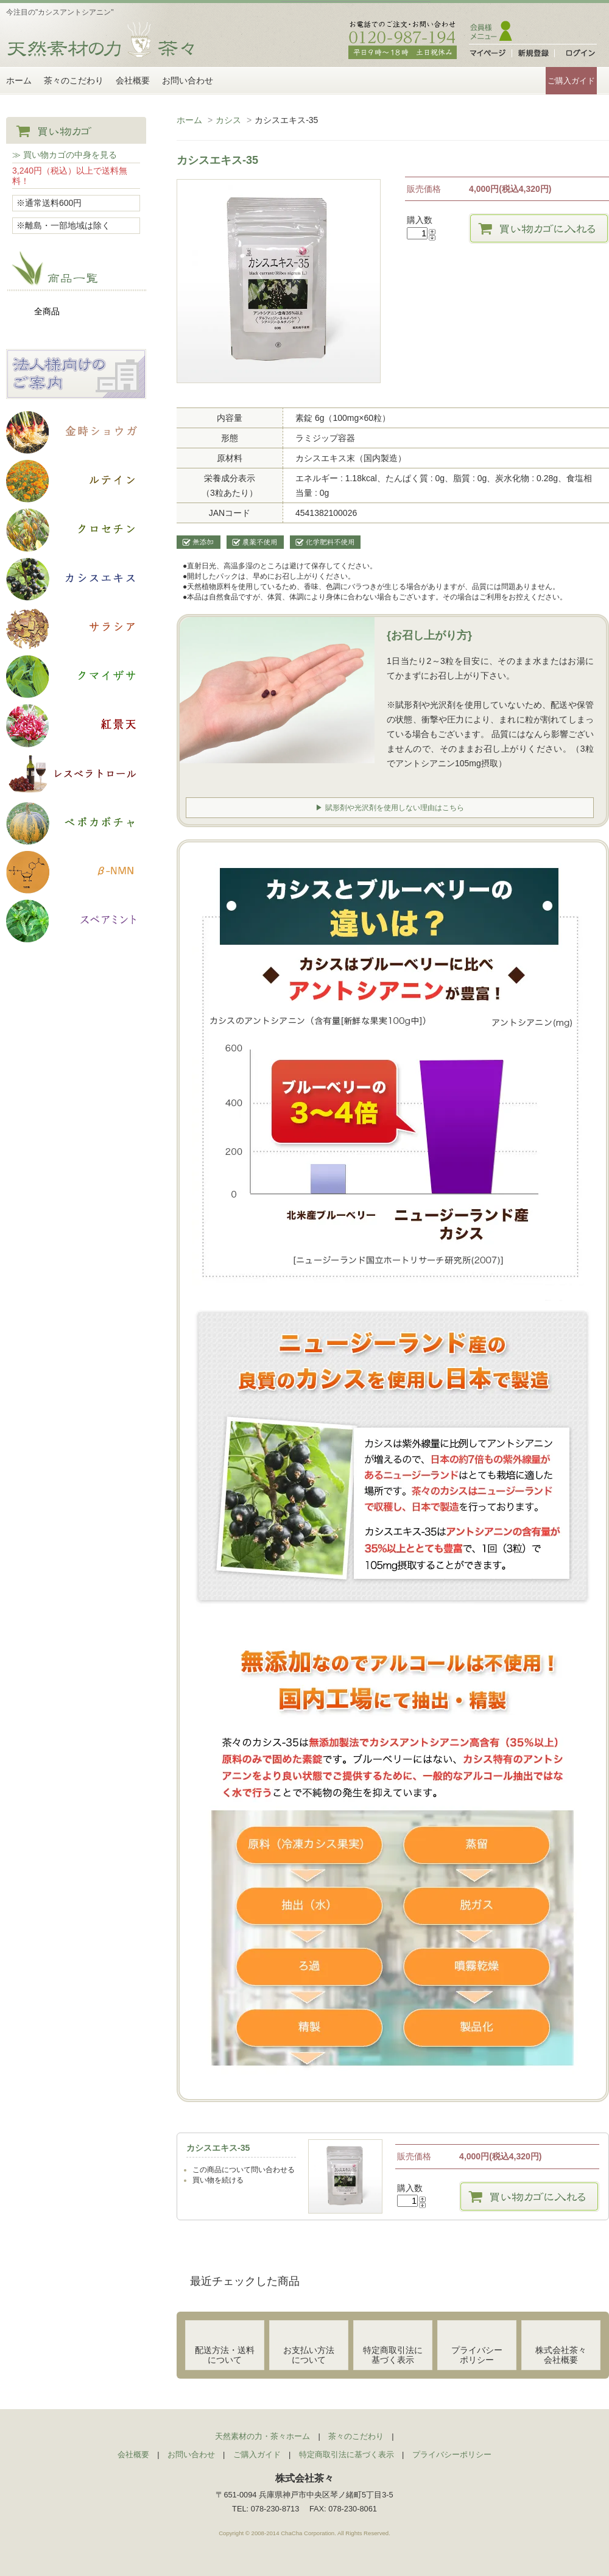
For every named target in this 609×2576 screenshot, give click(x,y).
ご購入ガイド (571, 80)
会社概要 (133, 80)
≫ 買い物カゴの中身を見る (64, 155)
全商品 (47, 311)
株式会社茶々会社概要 (560, 2351)
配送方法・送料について (225, 2351)
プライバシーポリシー (476, 2351)
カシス (228, 120)
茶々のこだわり (74, 80)
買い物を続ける (218, 2176)
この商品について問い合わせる (243, 2166)
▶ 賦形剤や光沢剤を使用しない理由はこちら (389, 806)
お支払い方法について (308, 2351)
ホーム (19, 80)
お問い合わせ (187, 80)
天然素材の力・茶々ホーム (262, 2432)
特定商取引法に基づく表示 (393, 2351)
